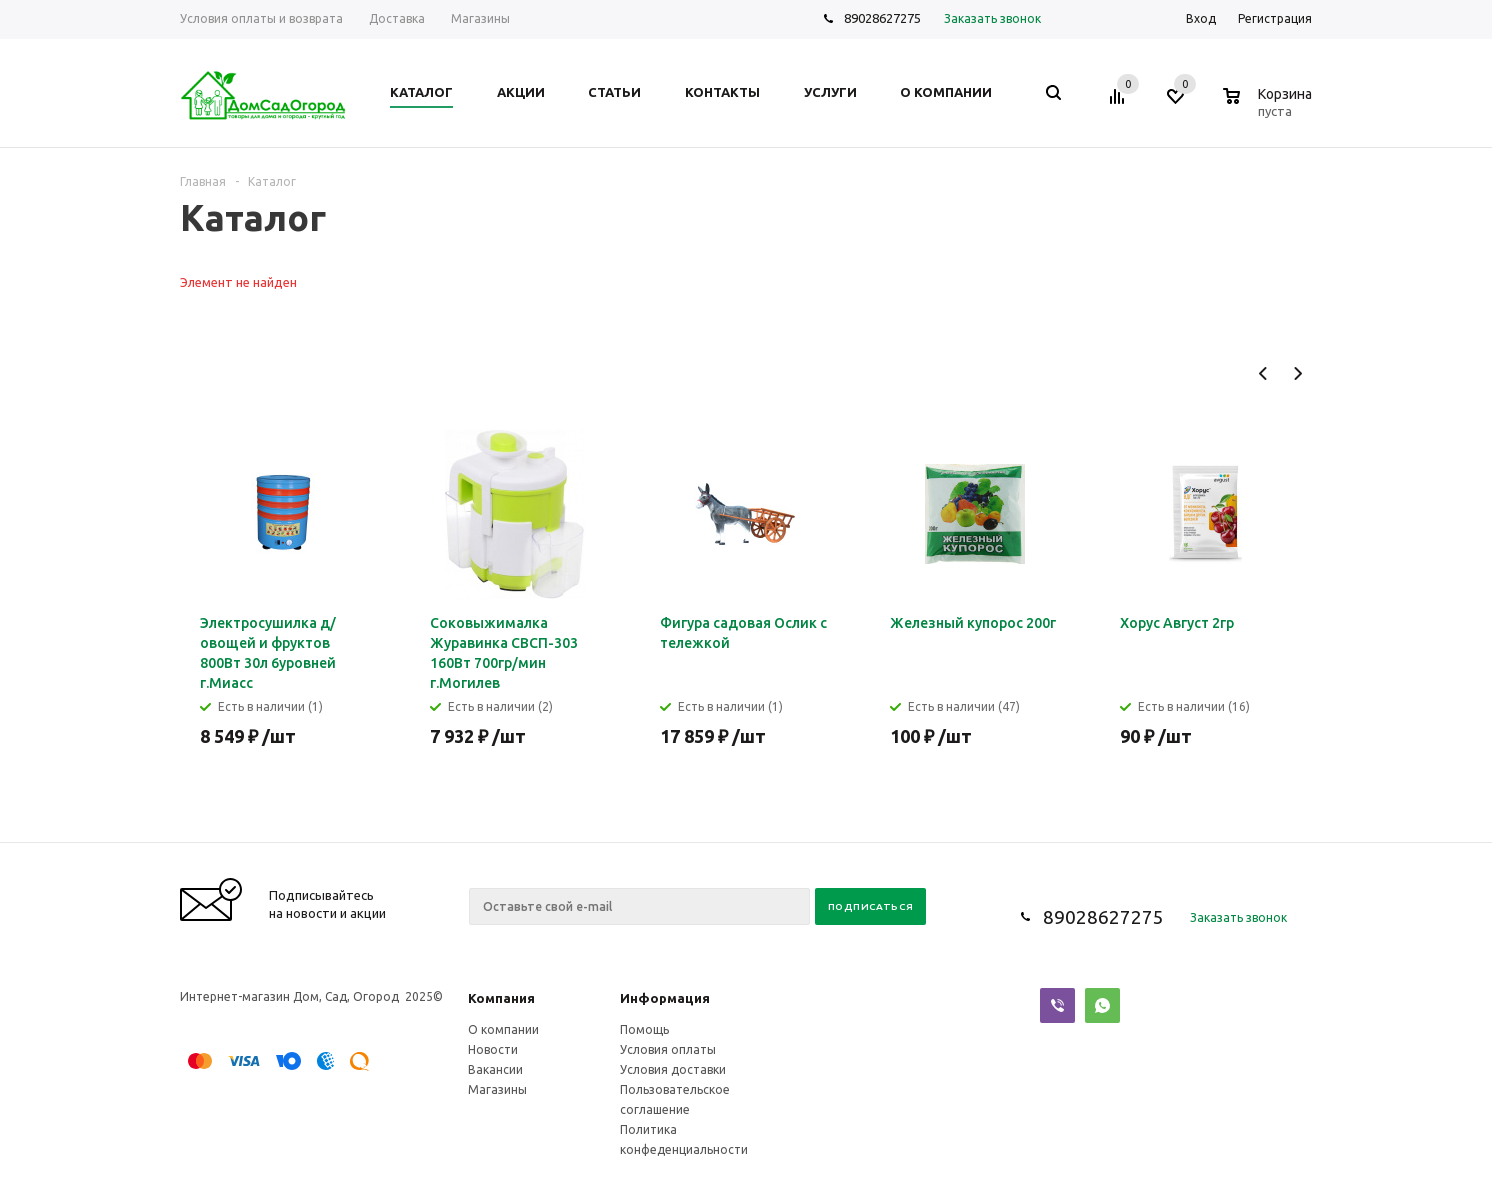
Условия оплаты (668, 1049)
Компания (501, 998)
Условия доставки (673, 1069)
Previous (1263, 373)
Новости (493, 1049)
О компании (503, 1029)
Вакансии (495, 1069)
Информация (665, 998)
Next (1297, 373)
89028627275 (882, 18)
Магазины (497, 1089)
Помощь (644, 1029)
